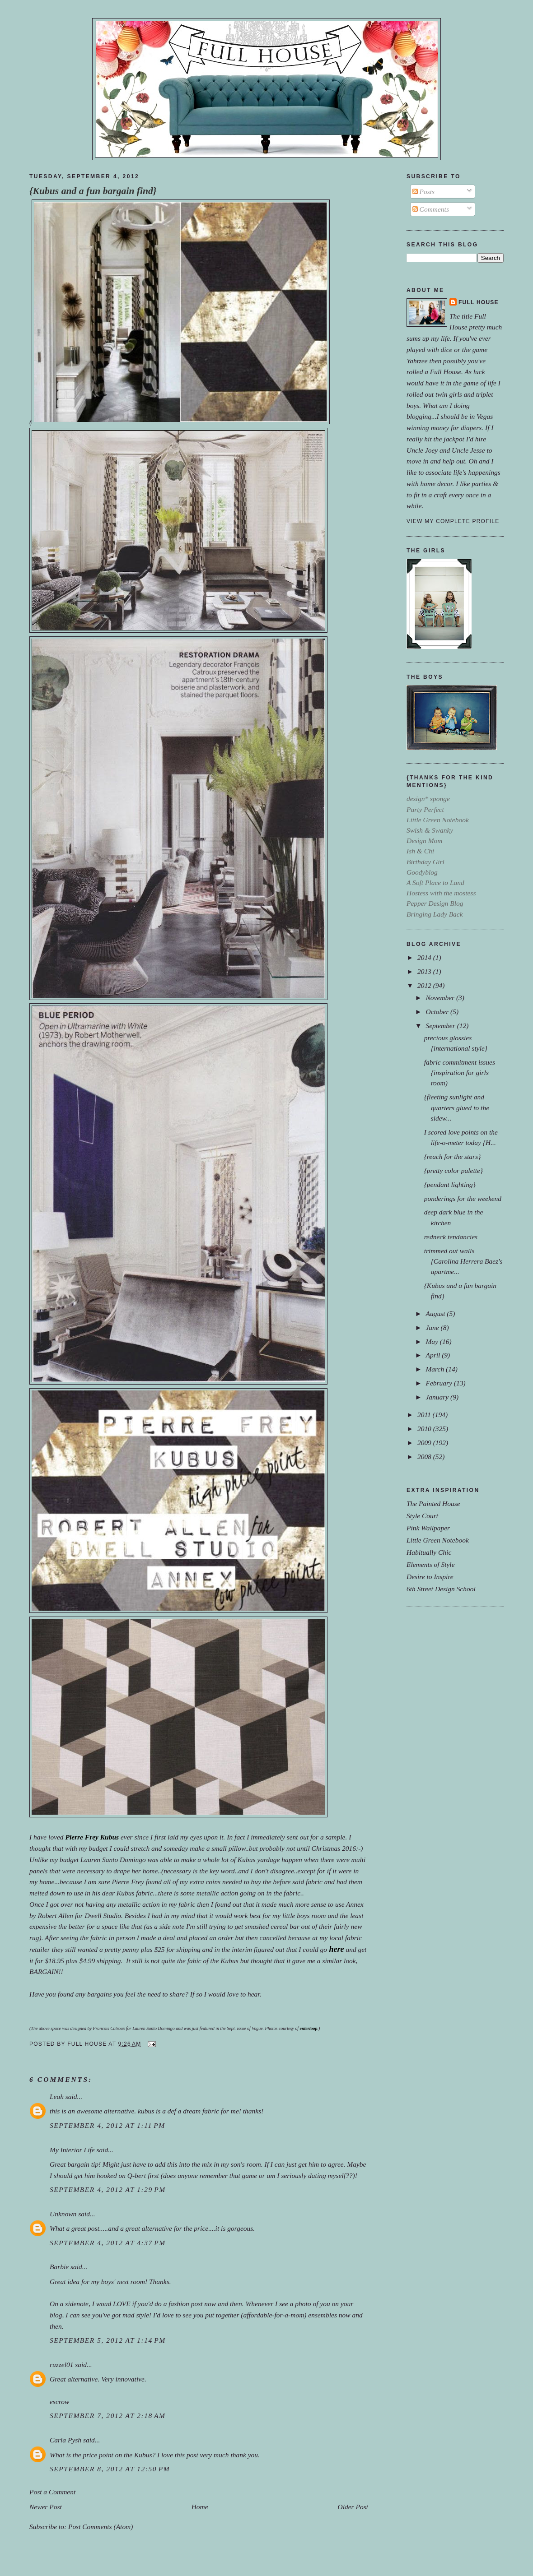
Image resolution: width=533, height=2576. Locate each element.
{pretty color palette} (453, 1170)
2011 (425, 1414)
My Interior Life (72, 2150)
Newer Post (45, 2507)
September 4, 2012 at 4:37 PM (108, 2243)
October (437, 1011)
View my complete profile (453, 521)
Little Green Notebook (438, 1540)
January (437, 1397)
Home (200, 2507)
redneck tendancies (450, 1237)
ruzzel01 (61, 2364)
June (432, 1327)
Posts (423, 191)
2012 (425, 985)
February (439, 1383)
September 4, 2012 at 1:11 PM (107, 2125)
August (436, 1313)
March (435, 1369)
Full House (478, 302)
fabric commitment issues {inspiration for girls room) (459, 1072)
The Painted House (433, 1503)
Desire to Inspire (430, 1576)
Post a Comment (52, 2492)
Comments (430, 209)
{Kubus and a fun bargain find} (92, 190)
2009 (425, 1442)
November (440, 997)
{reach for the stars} (452, 1156)
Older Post (353, 2507)
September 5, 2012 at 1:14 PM (108, 2340)
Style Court (422, 1516)
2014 (425, 957)
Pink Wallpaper (428, 1528)
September (441, 1025)
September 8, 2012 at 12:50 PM (110, 2469)
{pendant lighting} (450, 1184)
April (433, 1355)
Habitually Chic (429, 1552)
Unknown (63, 2214)
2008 (425, 1456)
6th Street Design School (441, 1589)
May (432, 1341)
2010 (425, 1428)
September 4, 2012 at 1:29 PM (108, 2189)
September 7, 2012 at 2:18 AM (108, 2415)
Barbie (59, 2266)
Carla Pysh (65, 2440)
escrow (59, 2401)
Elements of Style (431, 1564)
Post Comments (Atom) (100, 2526)
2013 (425, 971)
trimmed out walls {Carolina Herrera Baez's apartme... (463, 1261)
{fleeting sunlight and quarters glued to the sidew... (456, 1107)
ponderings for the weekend (462, 1198)
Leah (57, 2096)
